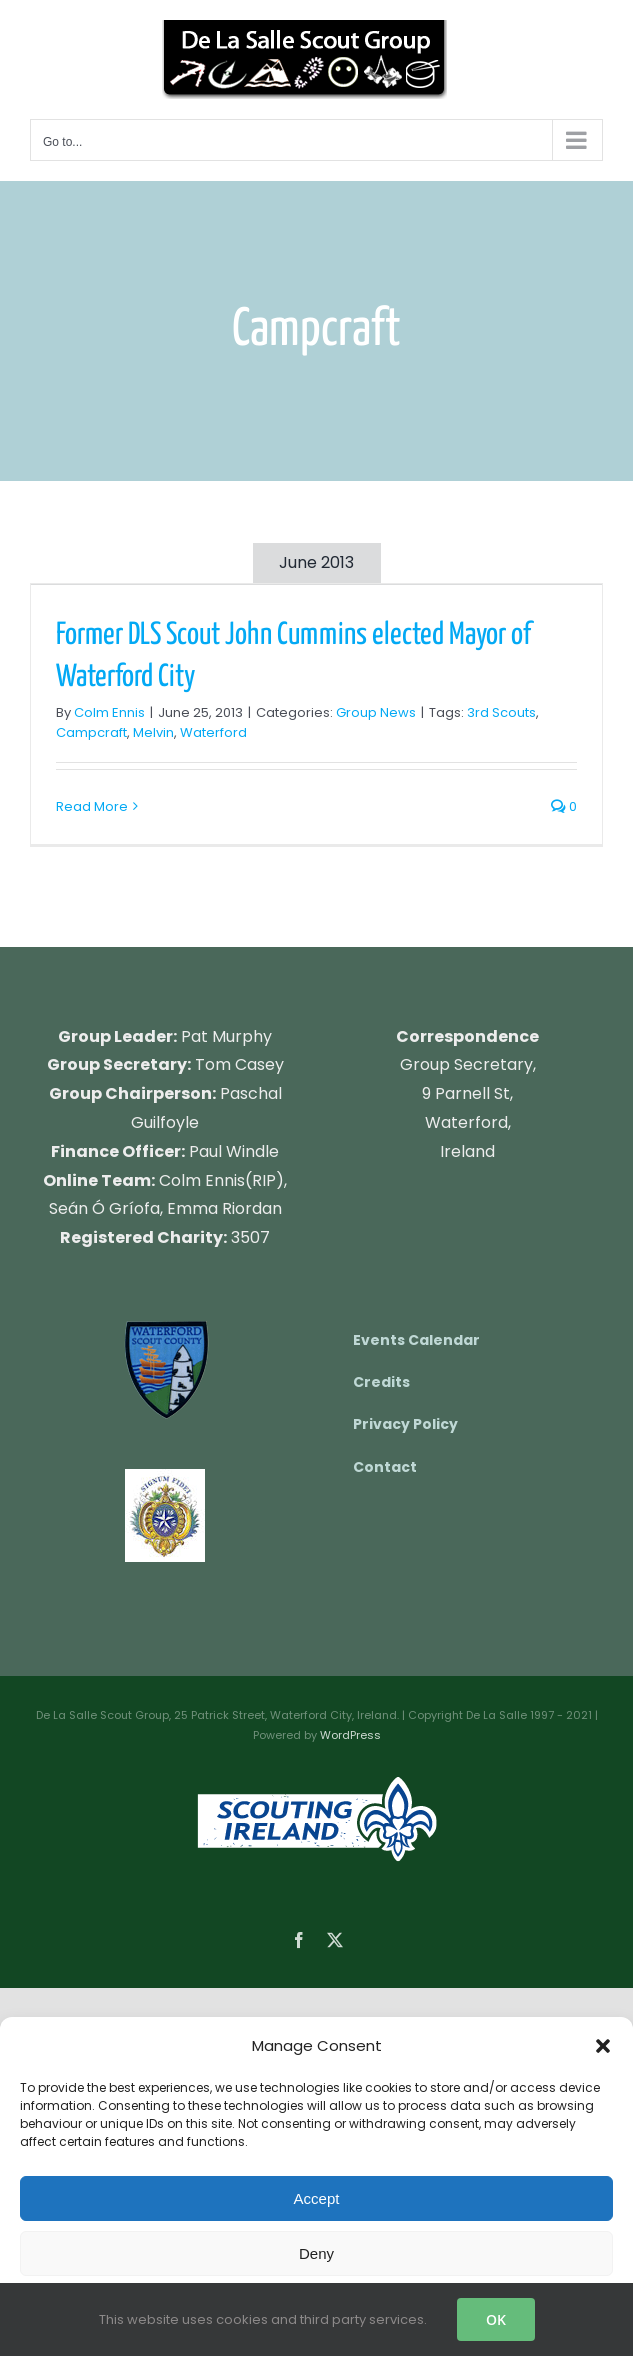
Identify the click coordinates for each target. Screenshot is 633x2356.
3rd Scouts (501, 712)
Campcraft (91, 732)
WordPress (350, 1735)
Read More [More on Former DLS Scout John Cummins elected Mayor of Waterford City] (92, 806)
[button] (603, 2046)
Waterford (213, 732)
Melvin (153, 732)
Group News (376, 712)
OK (496, 2319)
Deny (316, 2253)
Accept (317, 2198)
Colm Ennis (109, 712)
